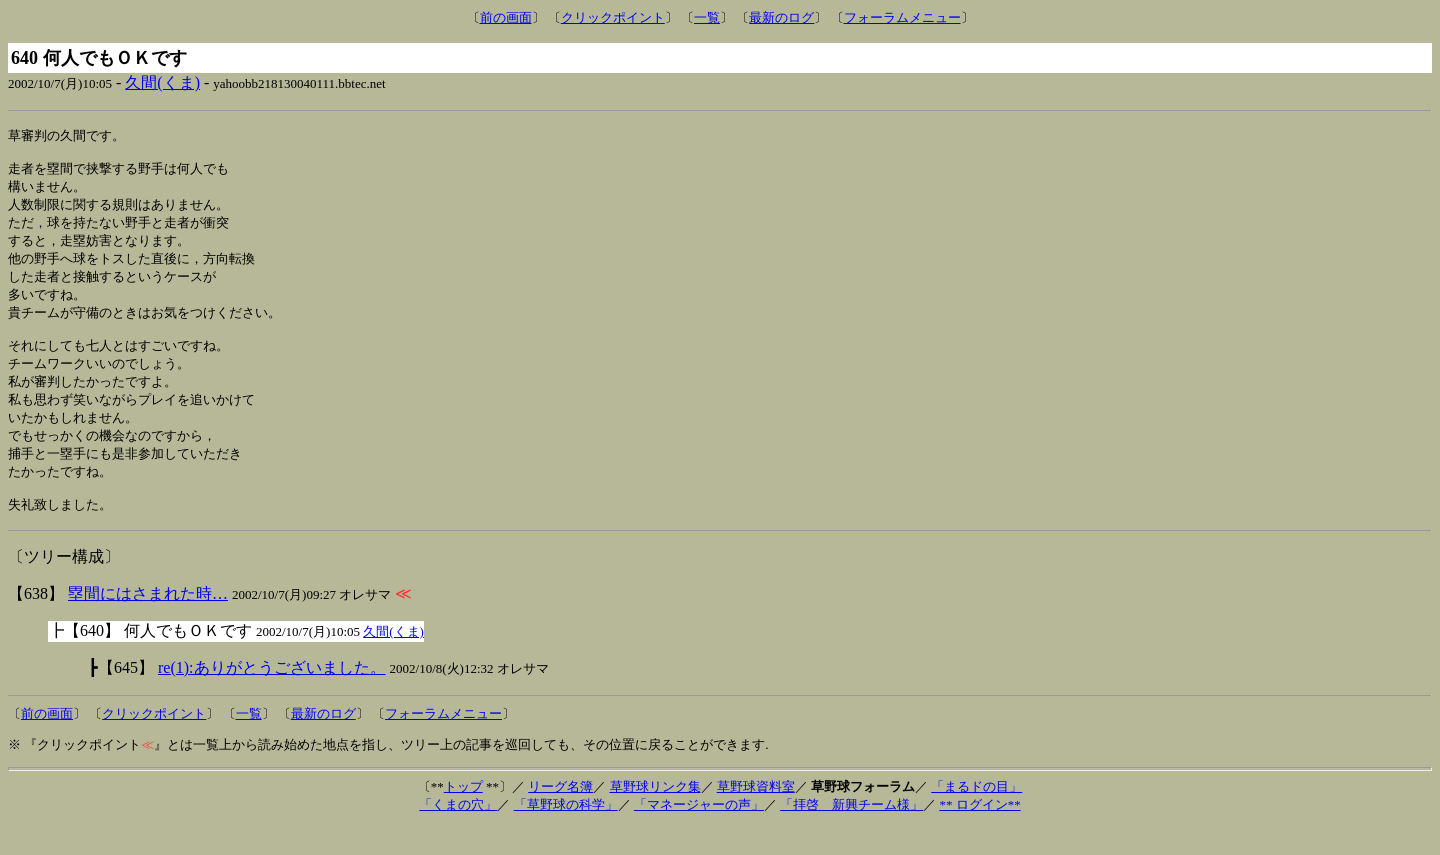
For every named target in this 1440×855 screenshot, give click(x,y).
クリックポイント (613, 17)
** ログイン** (979, 832)
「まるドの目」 (976, 814)
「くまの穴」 (458, 832)
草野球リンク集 (655, 814)
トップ (463, 814)
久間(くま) (162, 82)
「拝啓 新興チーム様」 (851, 832)
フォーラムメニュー (902, 17)
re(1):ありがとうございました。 (272, 695)
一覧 (707, 17)
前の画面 (506, 17)
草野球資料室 (756, 814)
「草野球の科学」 (566, 832)
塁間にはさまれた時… (148, 621)
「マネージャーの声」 (699, 832)
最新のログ (781, 17)
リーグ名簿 (560, 814)
